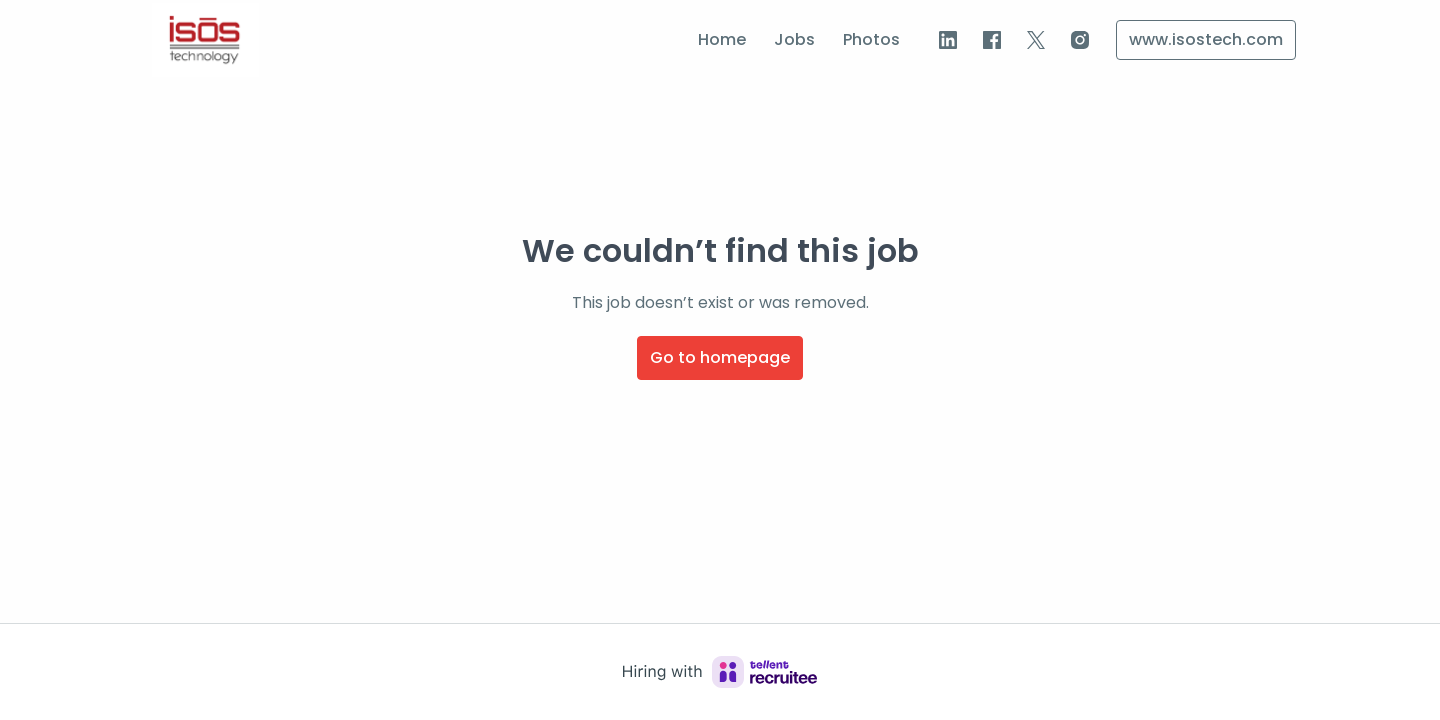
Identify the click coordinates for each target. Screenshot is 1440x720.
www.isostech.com (1206, 39)
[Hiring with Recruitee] (720, 672)
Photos (871, 39)
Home (722, 39)
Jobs (794, 39)
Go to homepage (720, 357)
